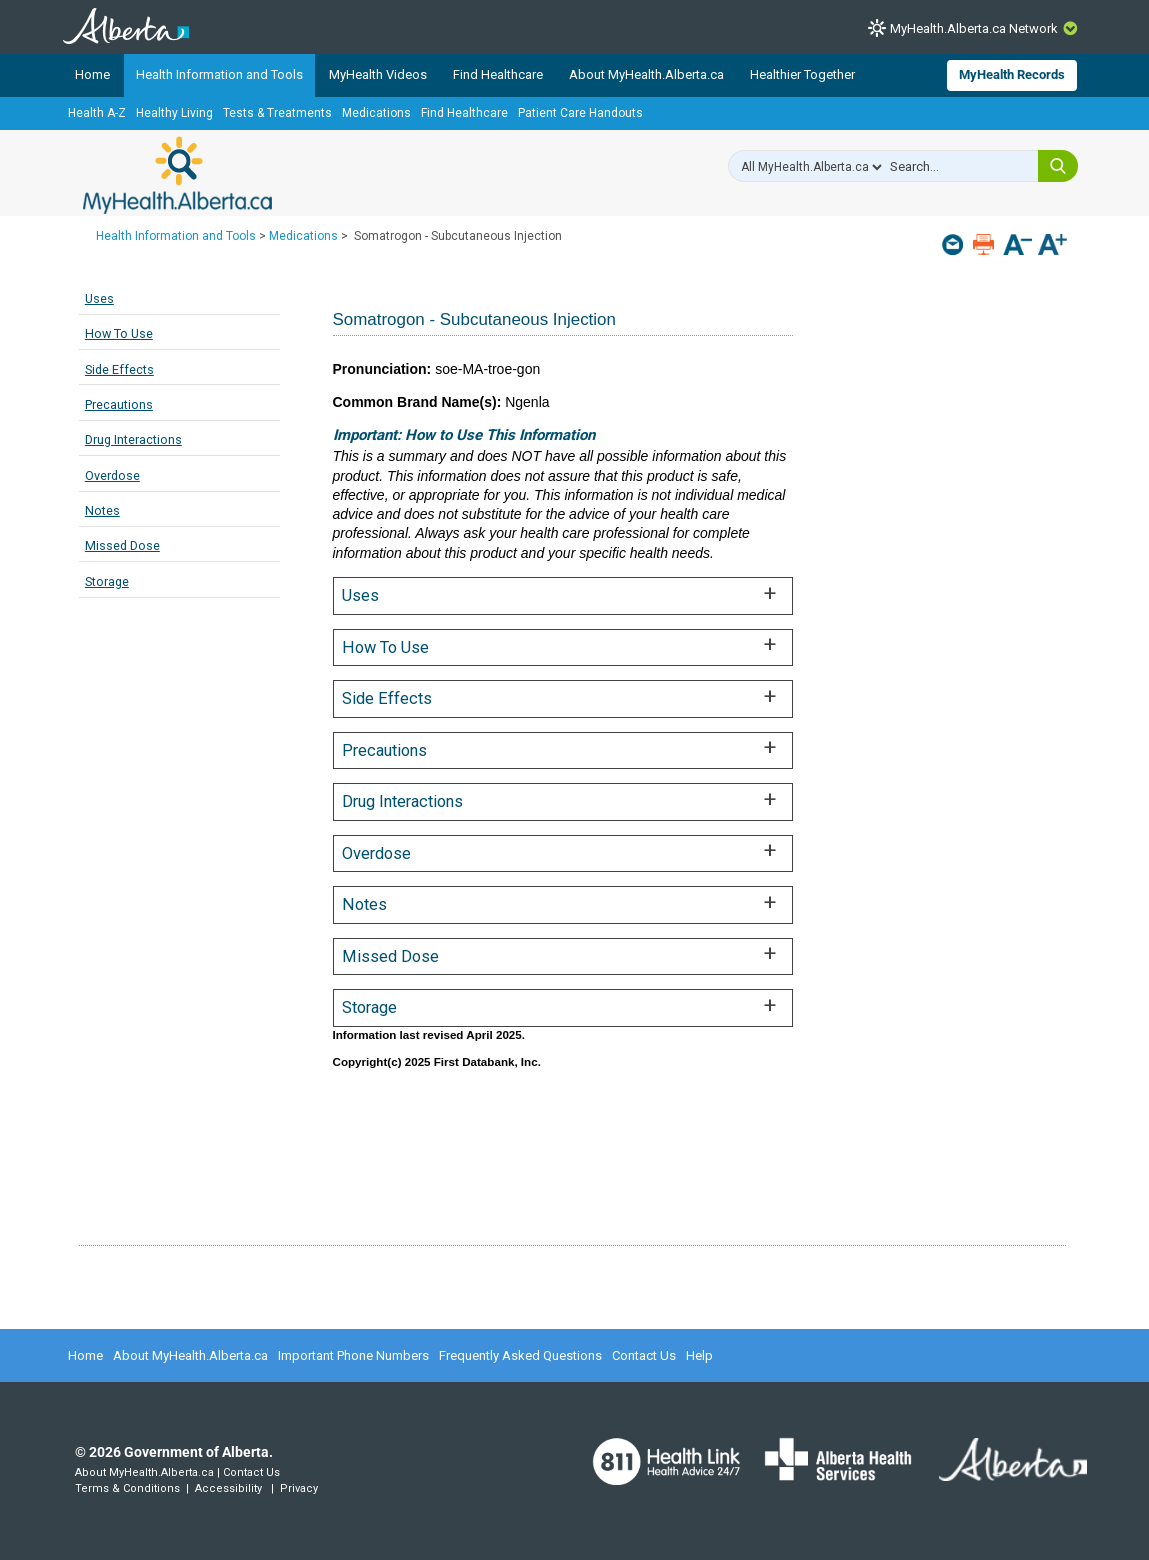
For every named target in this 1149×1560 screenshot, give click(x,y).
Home (92, 74)
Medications (376, 113)
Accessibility (228, 1488)
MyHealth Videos (378, 74)
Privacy (299, 1488)
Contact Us (644, 1355)
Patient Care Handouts (580, 113)
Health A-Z (97, 113)
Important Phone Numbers (353, 1355)
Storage (107, 581)
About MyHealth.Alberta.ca (646, 74)
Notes (102, 510)
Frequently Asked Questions (520, 1355)
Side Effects (119, 369)
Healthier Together (802, 74)
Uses (99, 298)
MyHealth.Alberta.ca (177, 175)
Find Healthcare (498, 74)
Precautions (119, 404)
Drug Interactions (133, 439)
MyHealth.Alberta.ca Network (974, 28)
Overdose (112, 475)
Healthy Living (174, 113)
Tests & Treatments (277, 113)
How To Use (119, 333)
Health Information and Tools (219, 74)
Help (699, 1355)
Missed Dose (122, 545)
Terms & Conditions (127, 1488)
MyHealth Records (1012, 74)
